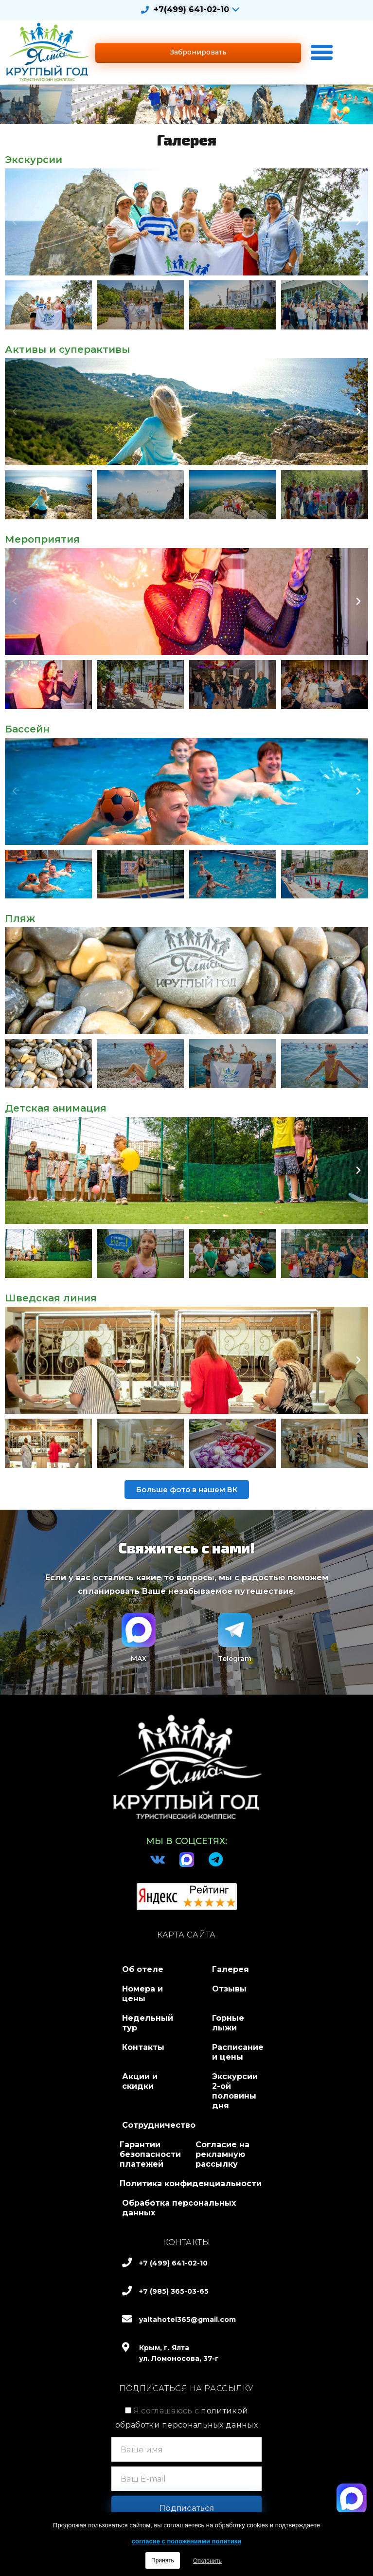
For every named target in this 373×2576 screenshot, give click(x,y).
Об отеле (142, 1969)
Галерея (230, 1969)
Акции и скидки (140, 2081)
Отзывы (229, 1988)
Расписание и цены (238, 2052)
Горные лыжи (228, 2022)
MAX (138, 1658)
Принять (162, 2560)
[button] (198, 52)
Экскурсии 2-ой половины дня (235, 2091)
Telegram (234, 1658)
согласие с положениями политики (186, 2541)
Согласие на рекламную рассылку (222, 2154)
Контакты (143, 2047)
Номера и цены (142, 1993)
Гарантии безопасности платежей (150, 2154)
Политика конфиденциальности (191, 2183)
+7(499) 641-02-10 (191, 9)
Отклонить (207, 2561)
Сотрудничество (158, 2125)
